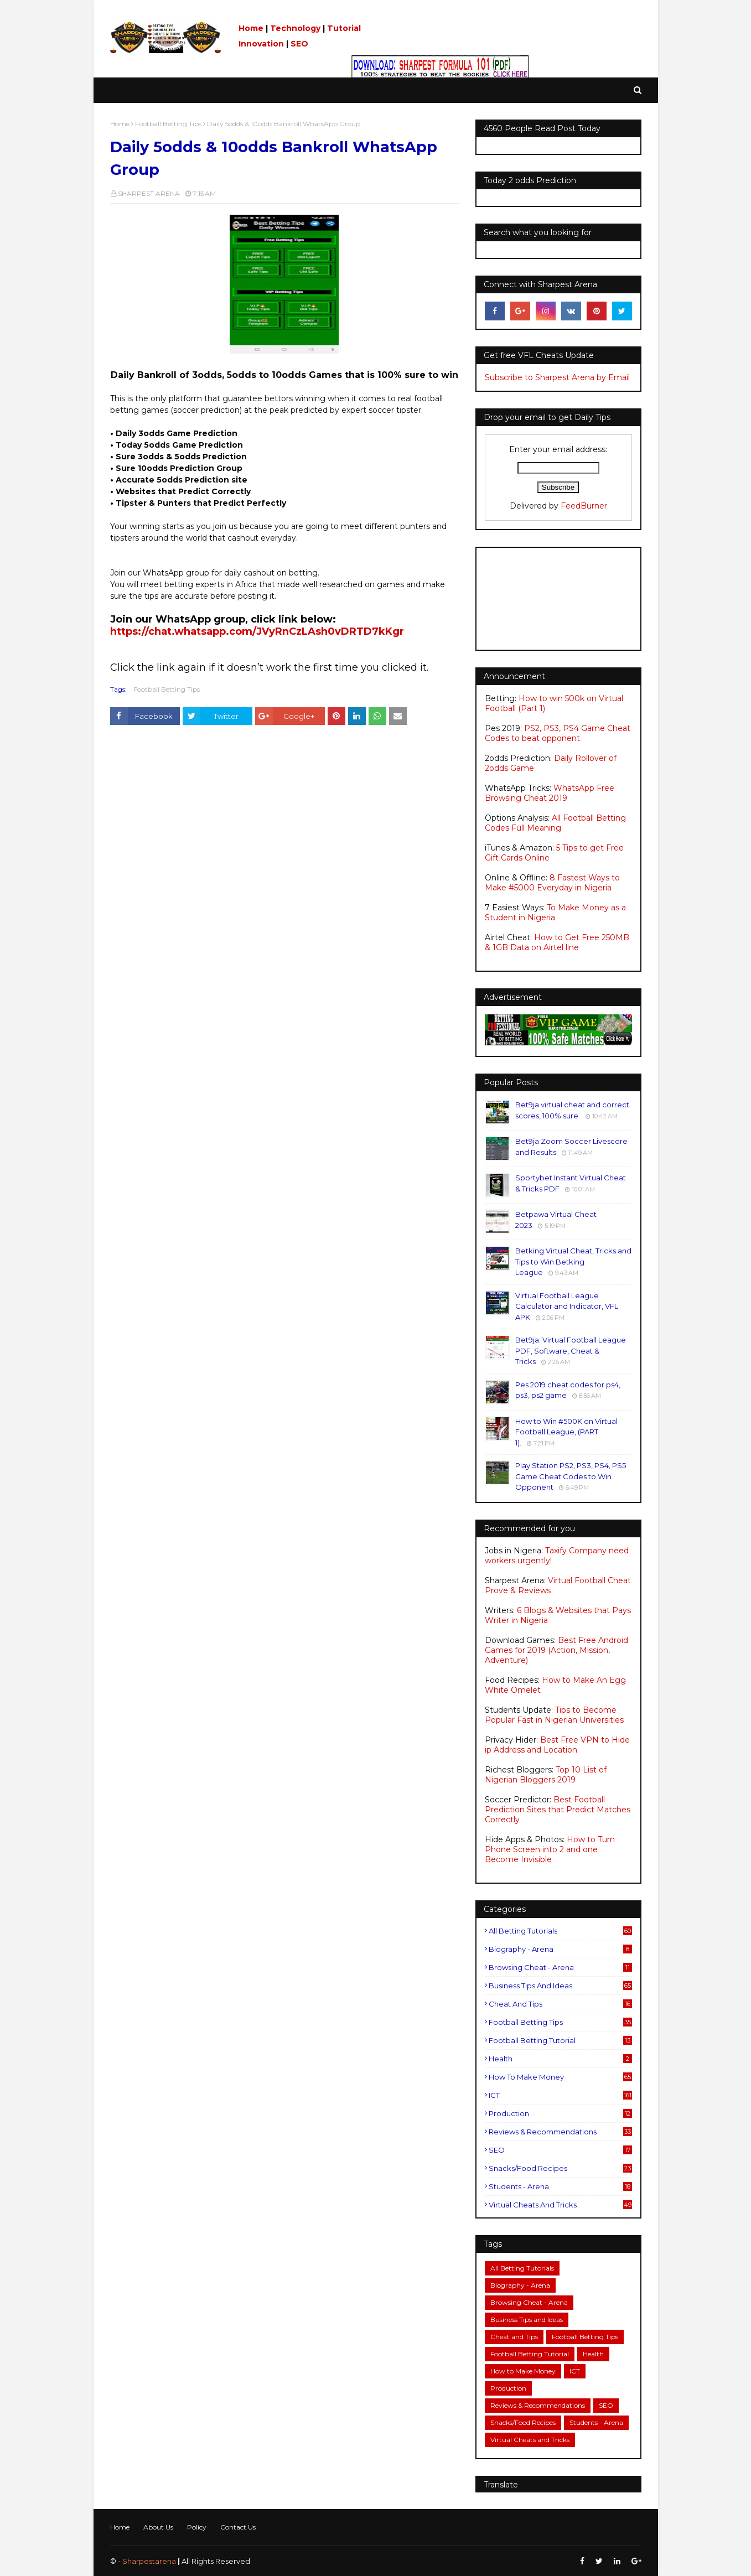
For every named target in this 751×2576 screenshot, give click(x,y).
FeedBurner (584, 506)
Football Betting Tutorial (560, 2040)
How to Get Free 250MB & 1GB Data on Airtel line (557, 942)
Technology (295, 28)
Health (560, 2058)
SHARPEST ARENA (149, 193)
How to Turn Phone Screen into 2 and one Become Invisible (550, 1849)
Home (251, 28)
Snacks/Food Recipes (560, 2168)
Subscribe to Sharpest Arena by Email (557, 377)
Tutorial (344, 28)
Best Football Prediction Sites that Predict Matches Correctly (557, 1810)
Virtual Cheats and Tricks (560, 2204)
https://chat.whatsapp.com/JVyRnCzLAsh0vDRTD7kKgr (257, 631)
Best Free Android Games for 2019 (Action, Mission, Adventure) (556, 1650)
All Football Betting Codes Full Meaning (555, 823)
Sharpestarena (149, 2561)
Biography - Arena (560, 1949)
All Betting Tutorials (560, 1930)
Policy (196, 2527)
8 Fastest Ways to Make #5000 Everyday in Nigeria (552, 883)
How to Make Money (560, 2076)
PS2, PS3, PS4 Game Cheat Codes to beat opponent (557, 733)
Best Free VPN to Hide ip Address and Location (557, 1745)
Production (560, 2113)
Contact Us (238, 2527)
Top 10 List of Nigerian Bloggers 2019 (546, 1775)
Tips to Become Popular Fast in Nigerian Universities (554, 1715)
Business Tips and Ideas (560, 1985)
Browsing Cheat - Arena (560, 1967)
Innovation (261, 44)
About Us (158, 2527)
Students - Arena (560, 2186)
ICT (560, 2095)
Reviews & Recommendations (560, 2131)
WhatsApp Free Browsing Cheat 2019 (549, 793)
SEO (299, 44)
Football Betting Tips (168, 124)
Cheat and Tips (560, 2003)
